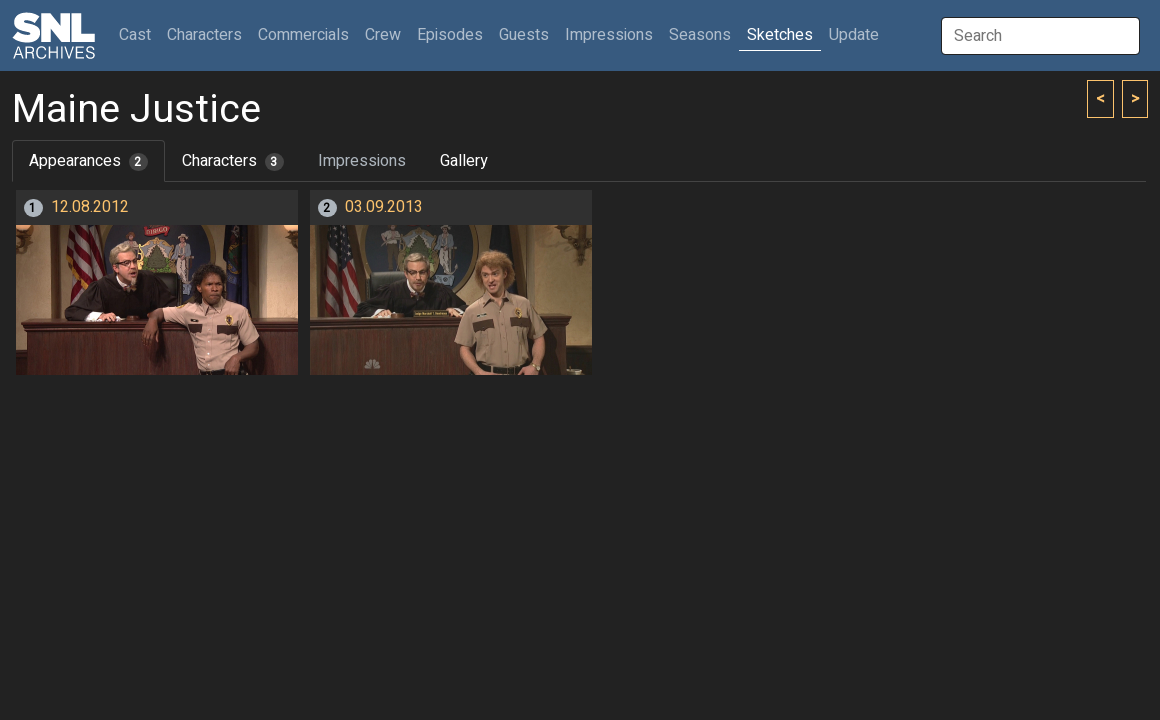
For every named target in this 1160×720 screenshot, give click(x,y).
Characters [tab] (233, 161)
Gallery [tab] (464, 161)
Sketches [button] (780, 35)
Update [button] (854, 35)
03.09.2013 (384, 207)
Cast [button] (139, 34)
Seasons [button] (700, 35)
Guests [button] (524, 35)
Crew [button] (383, 35)
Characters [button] (204, 35)
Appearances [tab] (88, 161)
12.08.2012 (90, 207)
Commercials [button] (303, 35)
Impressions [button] (609, 35)
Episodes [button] (450, 35)
